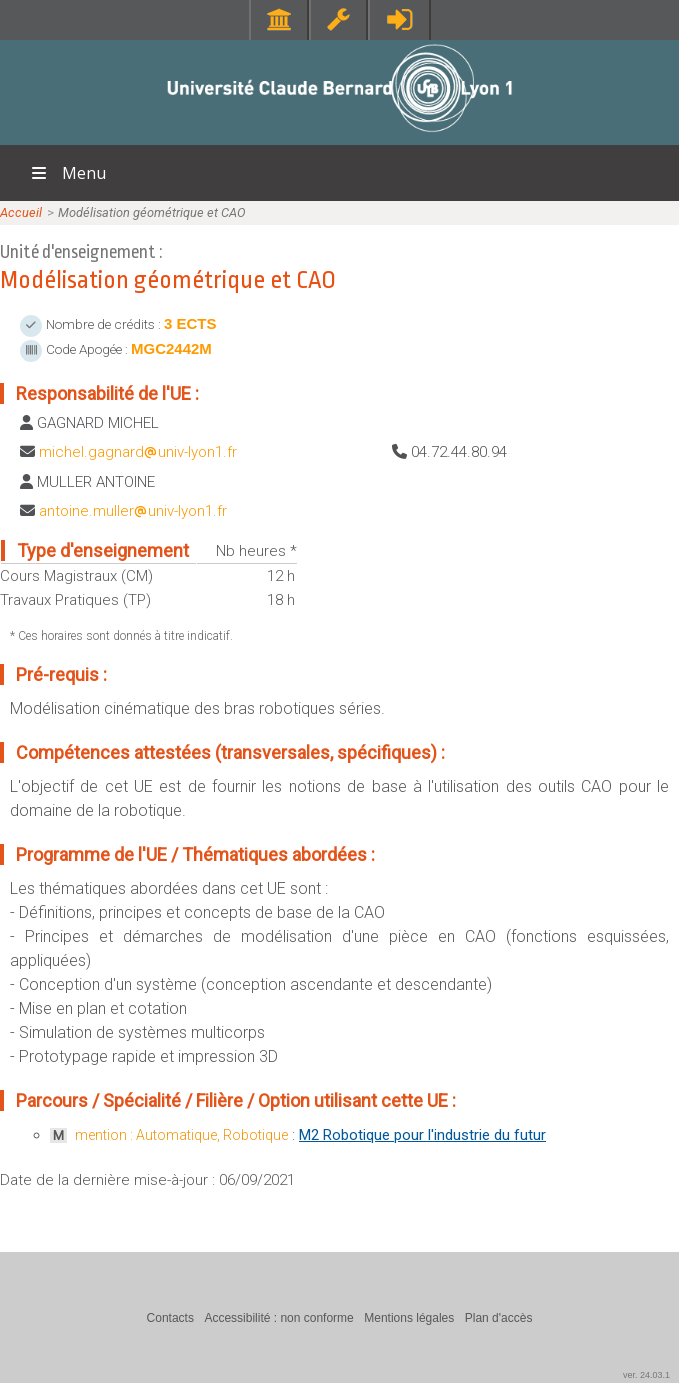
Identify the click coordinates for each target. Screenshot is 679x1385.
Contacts (170, 1318)
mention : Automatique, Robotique (181, 1135)
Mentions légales (409, 1318)
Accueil (21, 212)
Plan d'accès (499, 1318)
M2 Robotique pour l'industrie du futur (422, 1135)
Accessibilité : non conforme (278, 1318)
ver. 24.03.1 (646, 1375)
